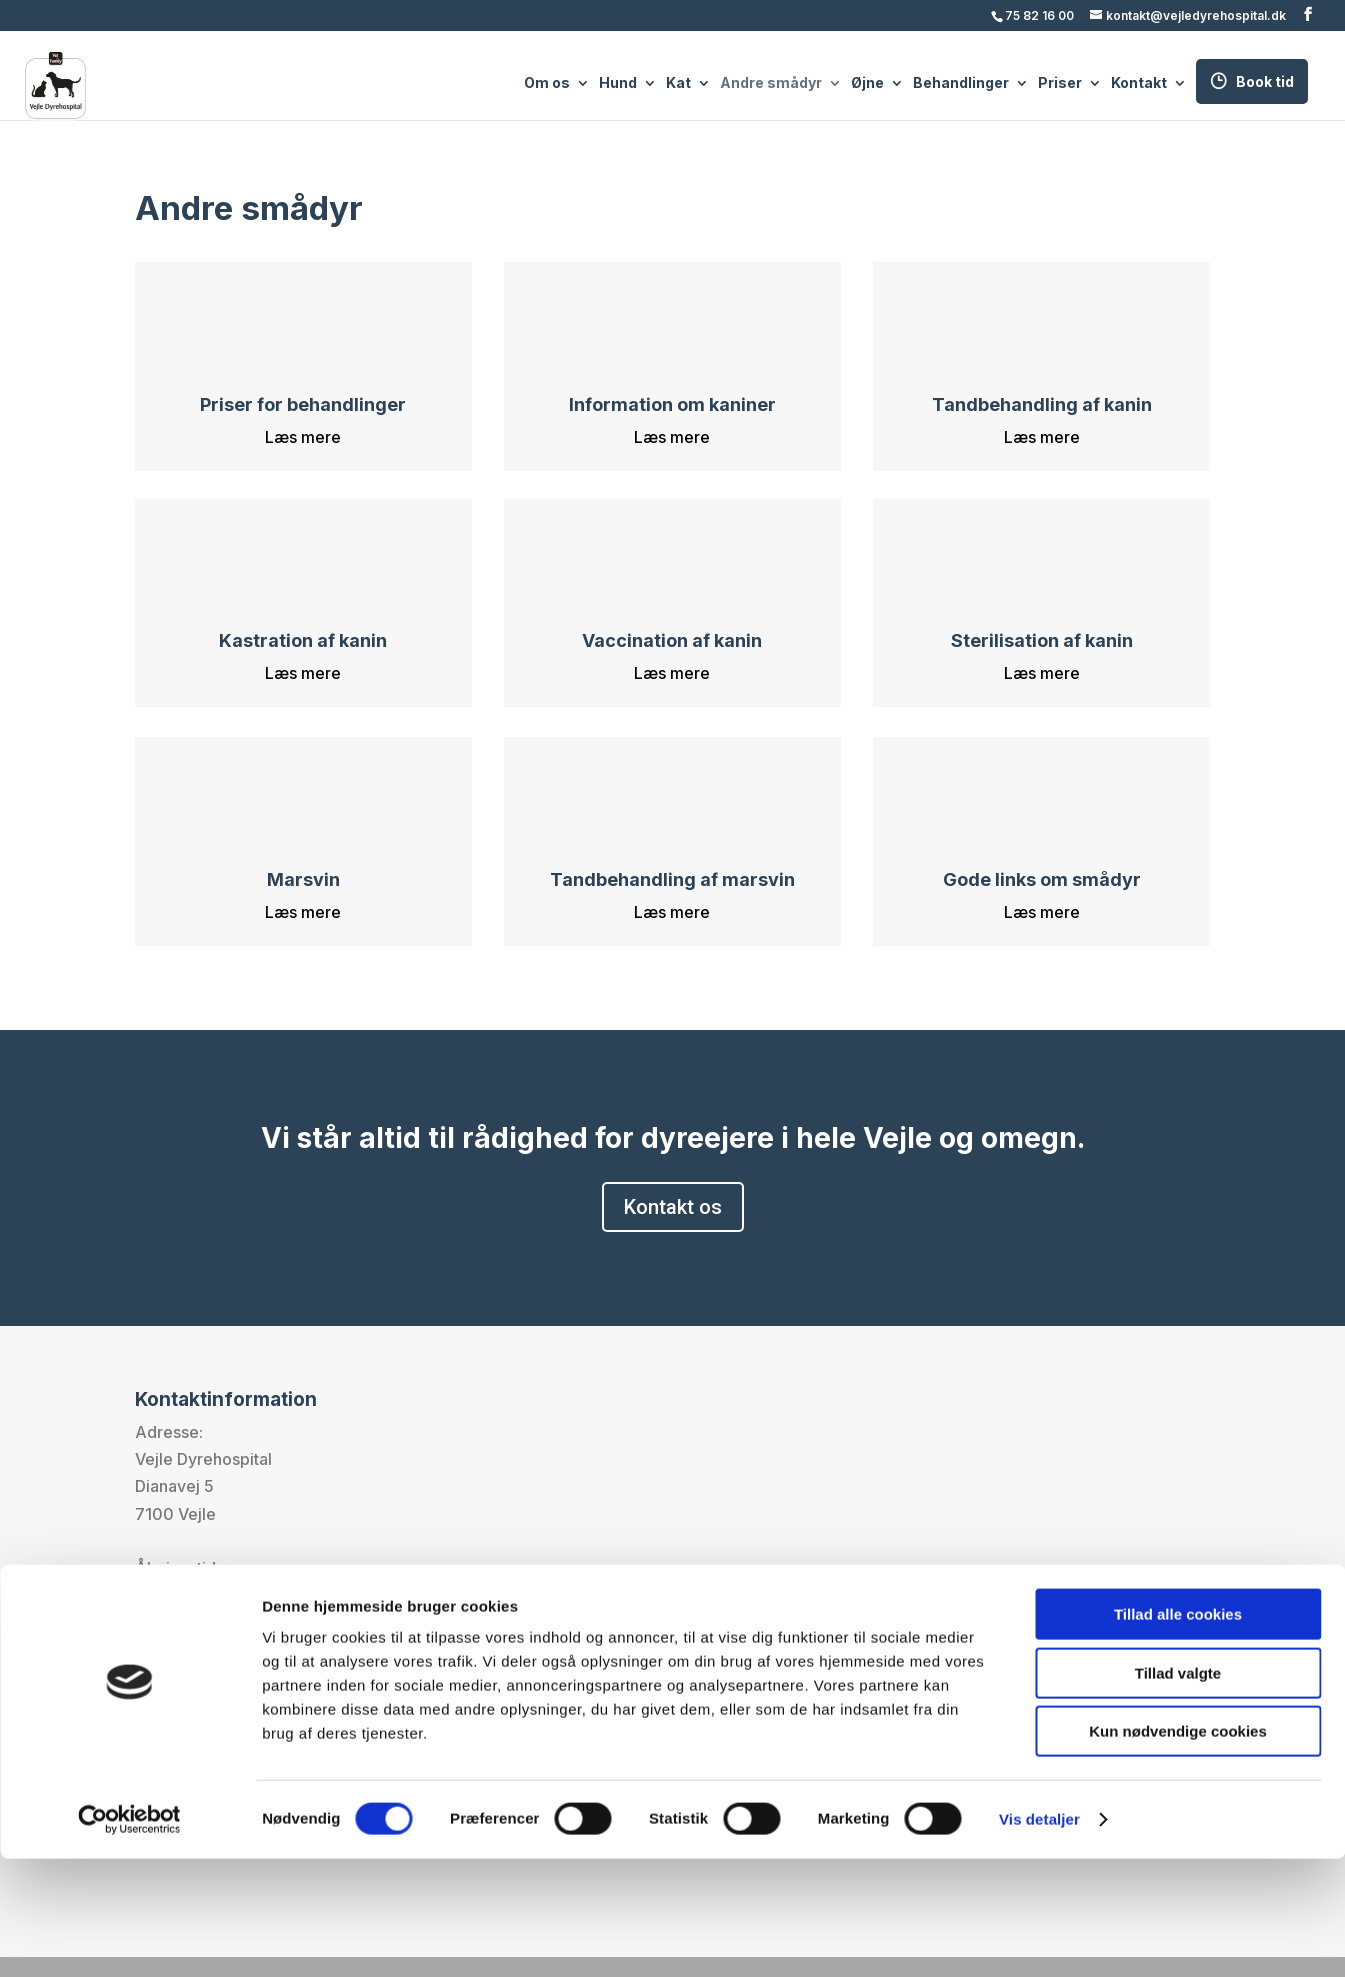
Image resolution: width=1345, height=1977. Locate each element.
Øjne (867, 84)
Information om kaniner (672, 404)
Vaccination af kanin (672, 640)
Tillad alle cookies (1178, 1732)
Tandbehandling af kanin (1042, 404)
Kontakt (1139, 84)
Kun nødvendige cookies (1178, 1849)
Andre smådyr (771, 84)
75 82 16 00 (1039, 15)
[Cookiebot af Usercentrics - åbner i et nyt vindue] (129, 1938)
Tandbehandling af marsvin (672, 879)
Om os (547, 84)
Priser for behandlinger (303, 404)
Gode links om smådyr (1042, 879)
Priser (1060, 84)
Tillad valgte (1178, 1791)
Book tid (1265, 81)
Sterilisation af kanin (1042, 640)
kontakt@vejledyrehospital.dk (305, 1677)
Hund (618, 84)
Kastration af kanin (303, 640)
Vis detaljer (1039, 1937)
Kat (678, 84)
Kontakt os (673, 1207)
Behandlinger (961, 84)
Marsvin (303, 879)
